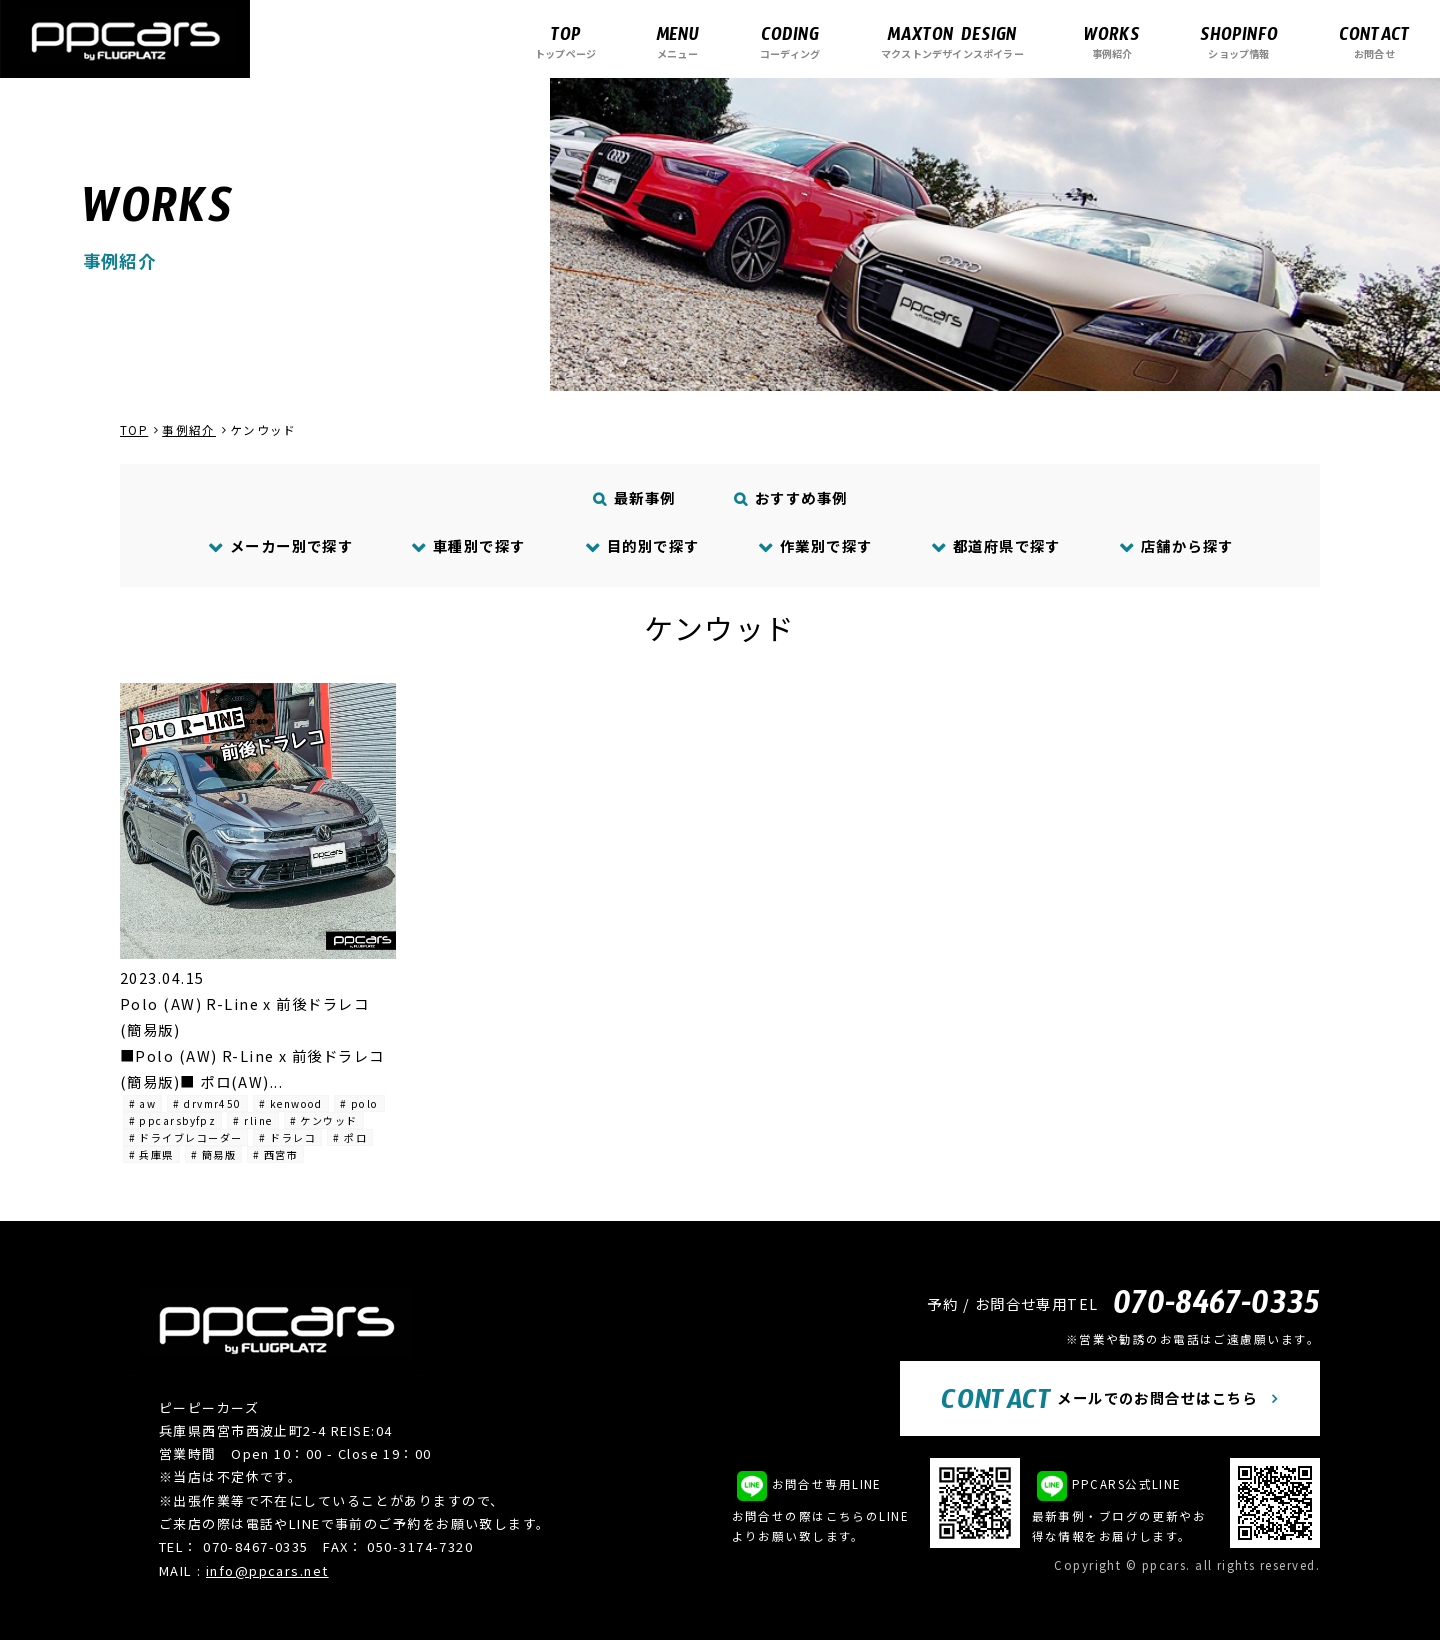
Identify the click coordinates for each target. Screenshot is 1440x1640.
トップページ (565, 41)
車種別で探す (469, 545)
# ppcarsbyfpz (173, 1120)
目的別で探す (642, 545)
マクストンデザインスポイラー (952, 41)
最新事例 (635, 497)
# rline (252, 1120)
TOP (134, 430)
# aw (143, 1103)
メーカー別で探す (280, 545)
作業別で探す (815, 545)
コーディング (790, 41)
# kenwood (291, 1103)
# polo (359, 1103)
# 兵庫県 (151, 1154)
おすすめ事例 (791, 497)
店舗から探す (1176, 545)
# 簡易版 (213, 1154)
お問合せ (1374, 41)
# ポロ (350, 1137)
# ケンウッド (324, 1120)
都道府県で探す (995, 545)
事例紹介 (1112, 41)
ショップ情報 (1239, 41)
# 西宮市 (275, 1154)
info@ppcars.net (267, 1570)
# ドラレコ (287, 1137)
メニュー (677, 41)
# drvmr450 (207, 1103)
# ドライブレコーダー (186, 1137)
